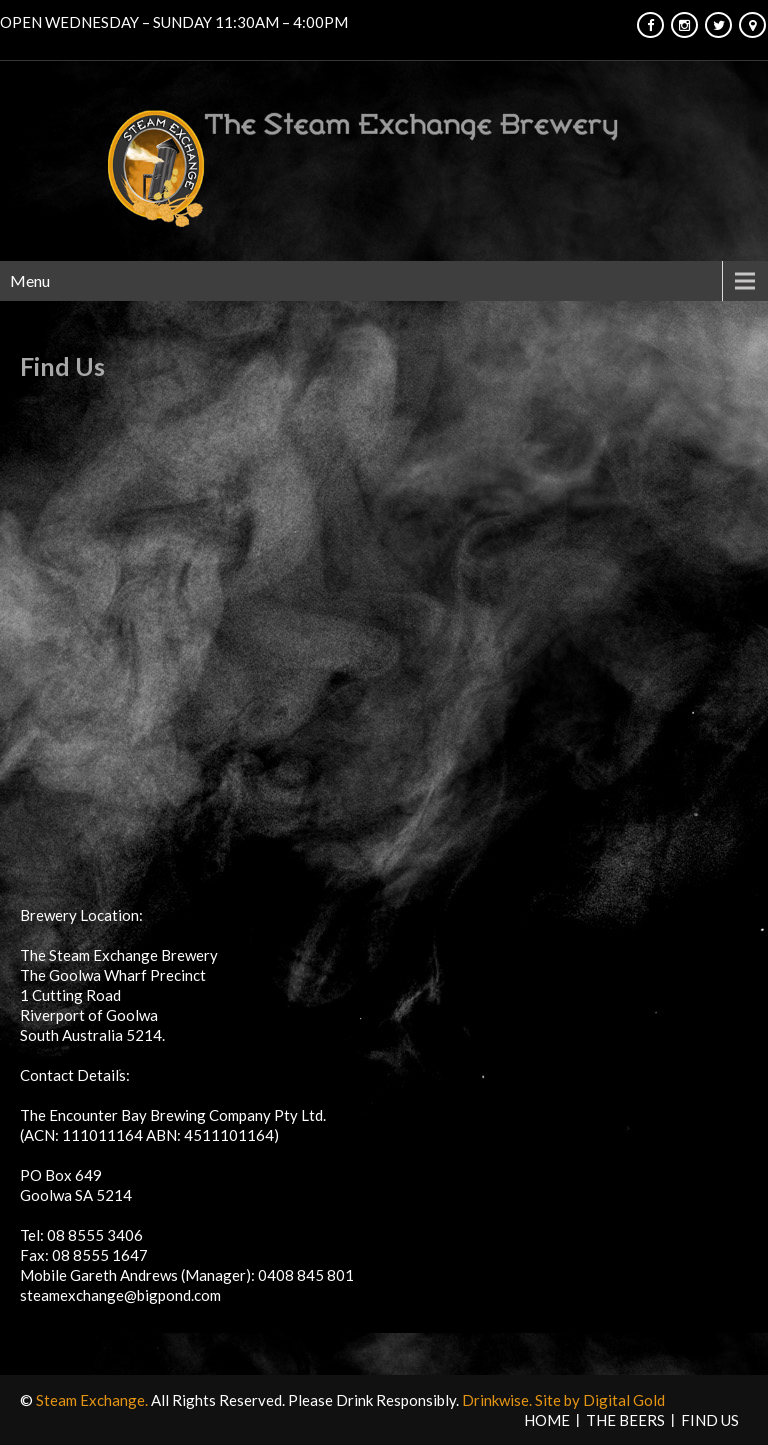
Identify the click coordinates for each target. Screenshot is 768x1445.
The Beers (625, 1420)
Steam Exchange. (93, 1400)
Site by (559, 1400)
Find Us (710, 1420)
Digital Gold (624, 1400)
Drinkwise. (498, 1400)
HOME (547, 1420)
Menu (30, 280)
